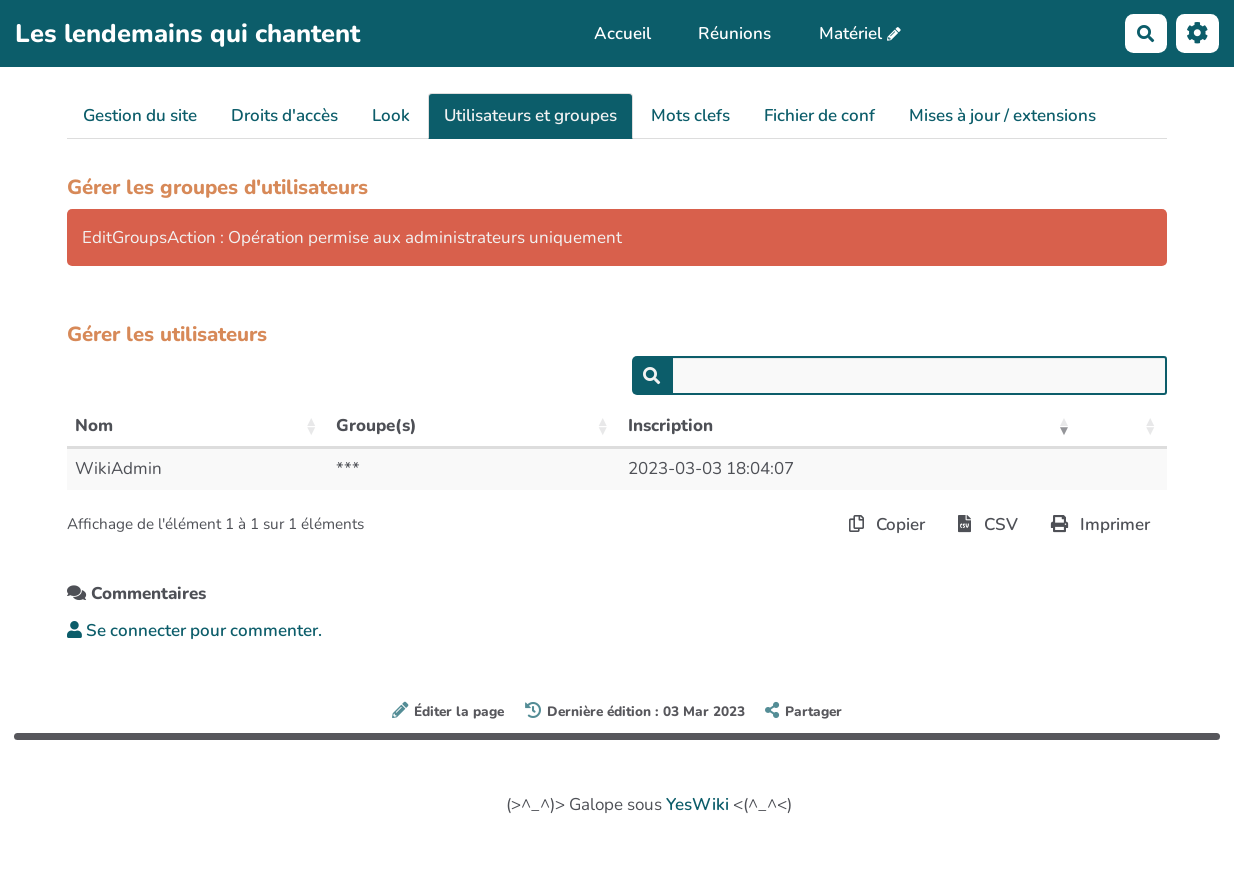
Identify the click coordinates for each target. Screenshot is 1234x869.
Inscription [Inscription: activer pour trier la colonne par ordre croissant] (670, 425)
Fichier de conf (819, 115)
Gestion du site (140, 115)
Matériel (850, 33)
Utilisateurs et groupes (530, 115)
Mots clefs (690, 115)
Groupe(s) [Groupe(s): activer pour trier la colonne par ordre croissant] (376, 425)
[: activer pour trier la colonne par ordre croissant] (1124, 427)
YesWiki (697, 804)
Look (391, 115)
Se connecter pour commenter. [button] (194, 630)
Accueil (622, 33)
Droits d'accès (284, 115)
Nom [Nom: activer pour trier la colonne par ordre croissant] (94, 425)
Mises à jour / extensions (1002, 115)
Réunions (734, 33)
